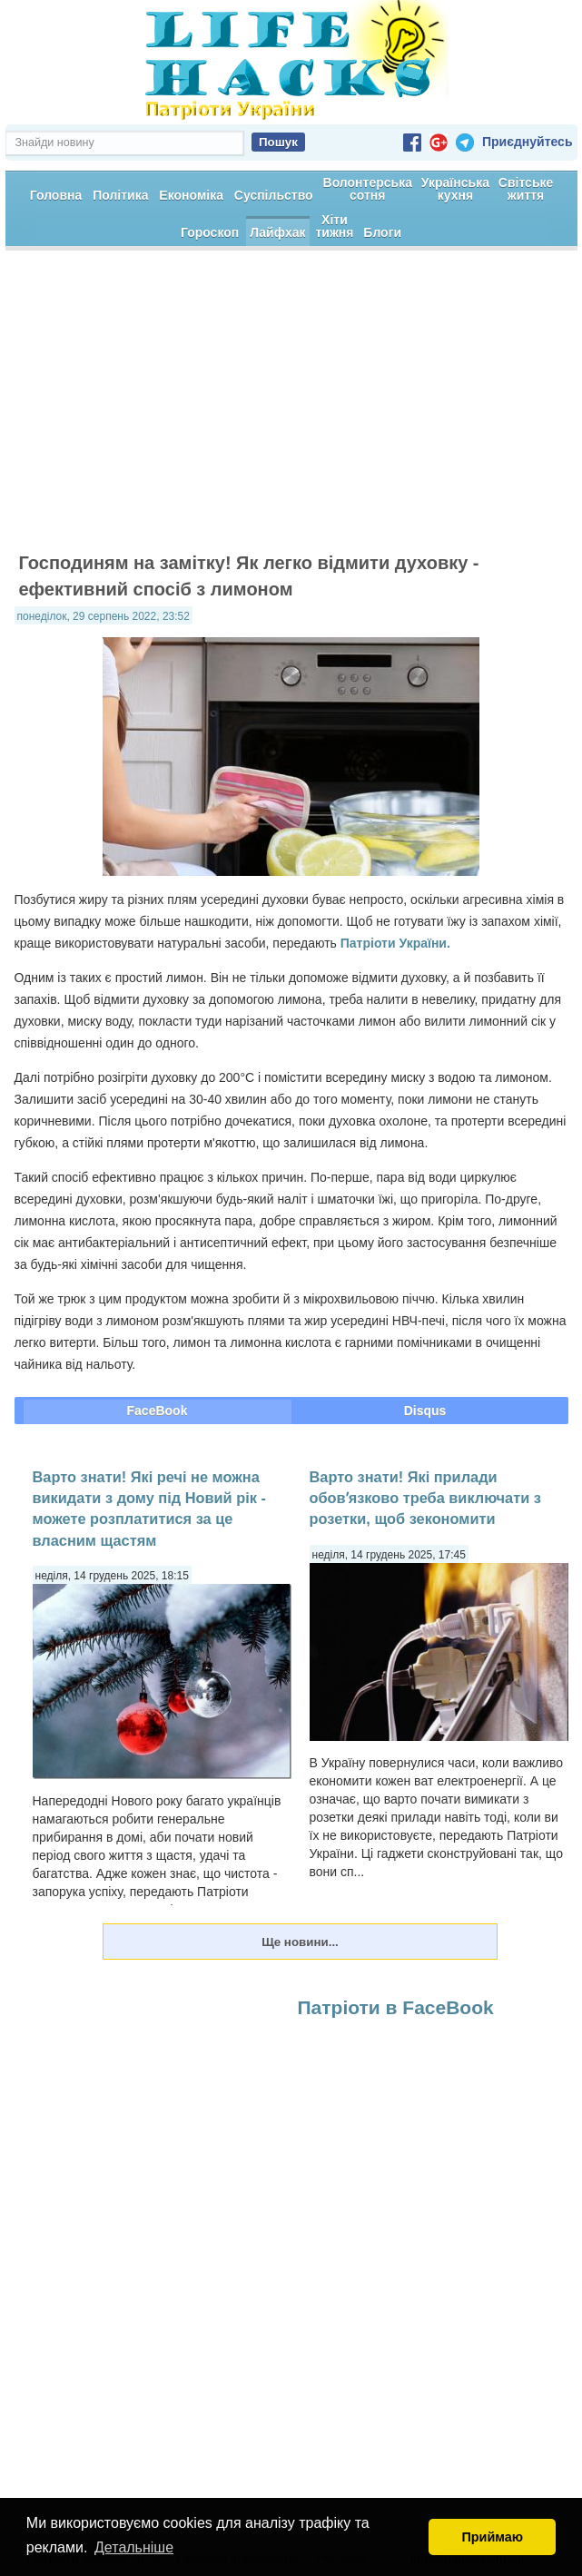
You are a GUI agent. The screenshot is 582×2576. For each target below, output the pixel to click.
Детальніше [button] (133, 2547)
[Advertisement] (291, 409)
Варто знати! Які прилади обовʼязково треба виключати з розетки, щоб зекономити (425, 1498)
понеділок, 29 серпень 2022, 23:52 (103, 616)
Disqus (425, 1410)
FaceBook (157, 1410)
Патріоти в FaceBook (396, 2007)
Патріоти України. (395, 943)
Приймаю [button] (492, 2537)
